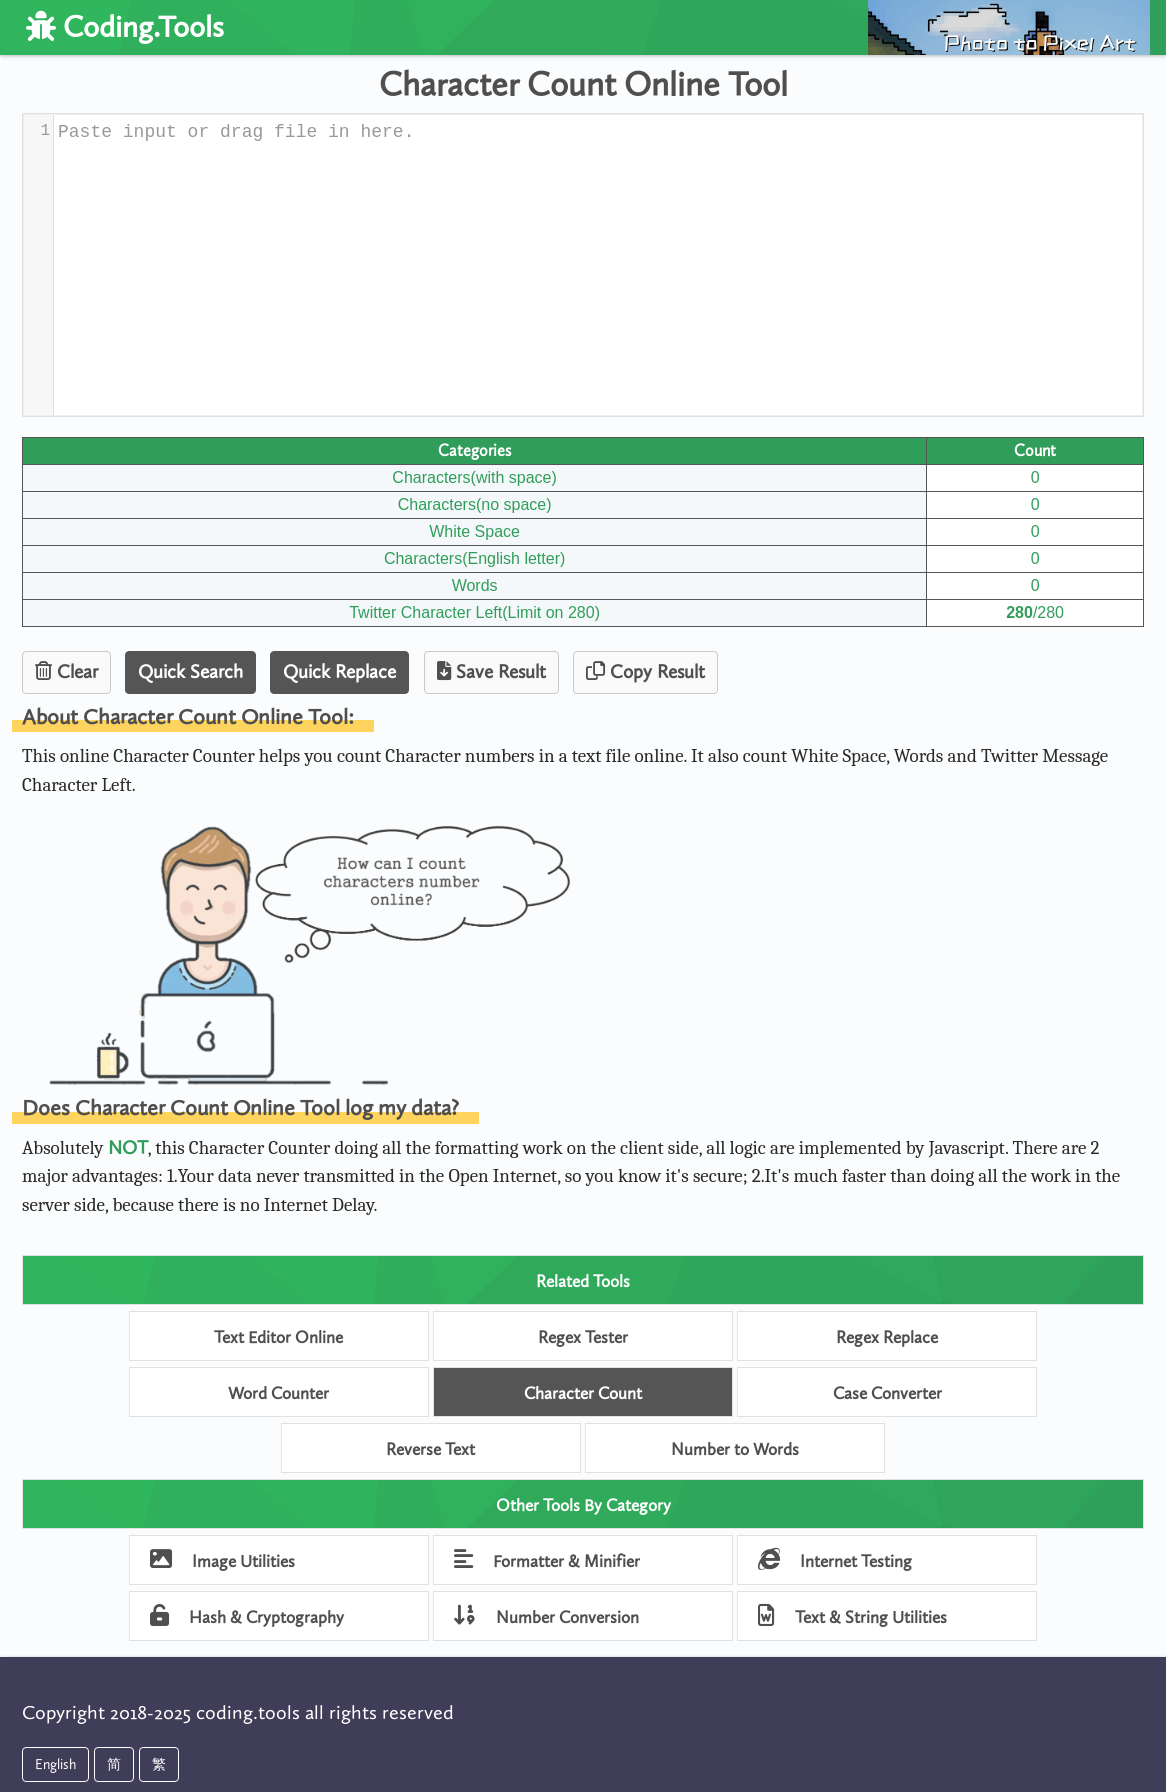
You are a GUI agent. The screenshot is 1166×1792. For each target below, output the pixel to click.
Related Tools (583, 1281)
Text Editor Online (278, 1337)
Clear (66, 671)
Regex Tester (583, 1337)
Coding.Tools (125, 27)
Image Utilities (222, 1559)
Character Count (583, 1393)
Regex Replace (887, 1337)
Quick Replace (339, 671)
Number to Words (735, 1449)
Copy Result (645, 671)
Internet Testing (835, 1559)
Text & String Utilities (852, 1615)
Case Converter (887, 1393)
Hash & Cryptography (247, 1615)
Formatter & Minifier (547, 1559)
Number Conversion (546, 1615)
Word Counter (278, 1393)
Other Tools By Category (583, 1505)
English (55, 1764)
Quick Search (190, 671)
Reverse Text (430, 1449)
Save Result (491, 671)
